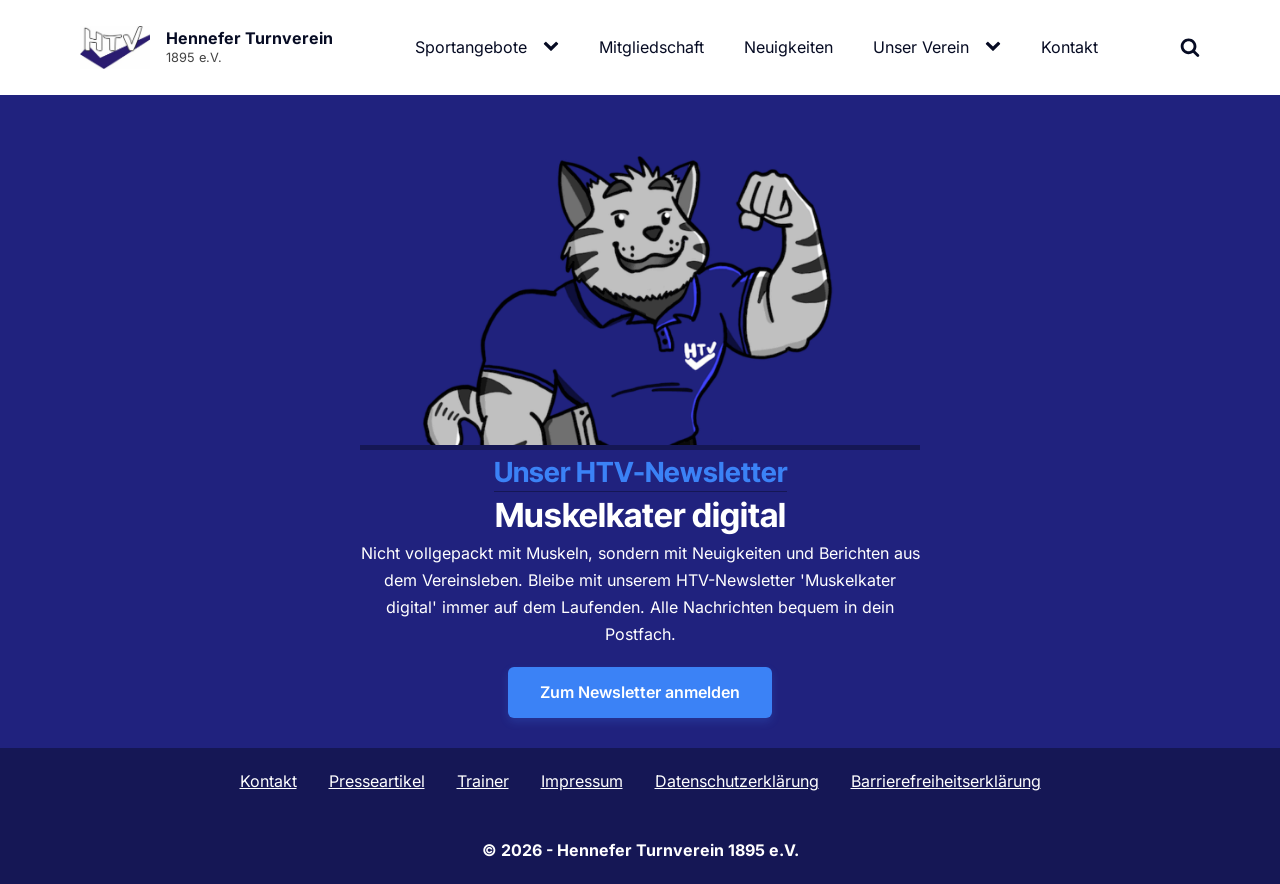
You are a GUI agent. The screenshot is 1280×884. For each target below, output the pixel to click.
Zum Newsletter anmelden (640, 692)
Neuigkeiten (788, 47)
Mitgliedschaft (651, 47)
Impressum (582, 781)
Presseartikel (377, 781)
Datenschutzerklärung (737, 781)
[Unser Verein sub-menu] (997, 47)
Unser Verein (921, 47)
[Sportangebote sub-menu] (555, 47)
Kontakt (1069, 47)
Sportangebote (471, 47)
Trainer (483, 781)
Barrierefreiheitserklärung (946, 781)
